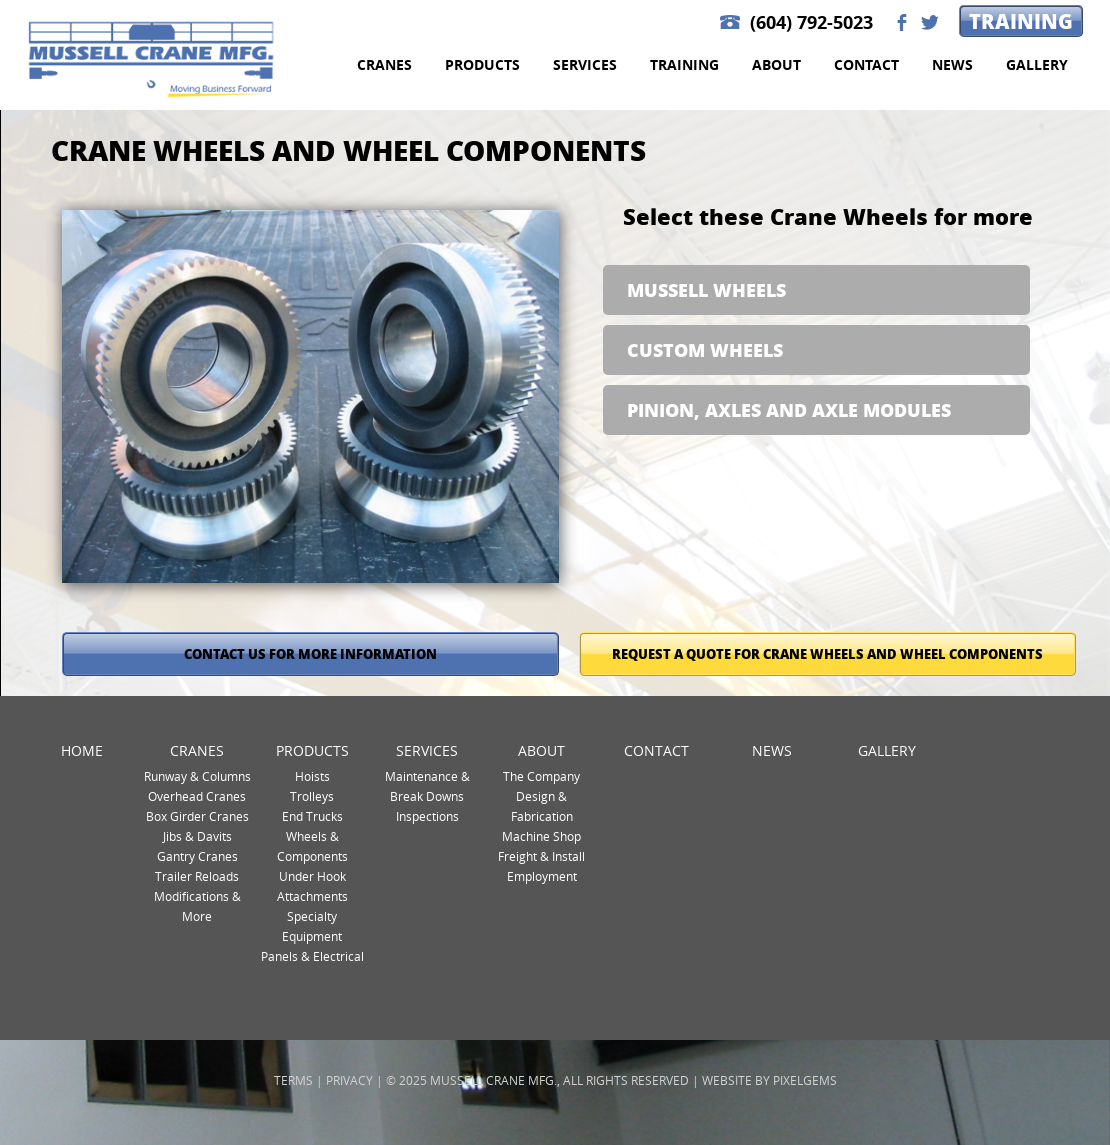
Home (82, 750)
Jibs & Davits (197, 836)
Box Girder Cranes (197, 816)
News (952, 64)
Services (585, 64)
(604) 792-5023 (811, 22)
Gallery (1037, 64)
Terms (293, 1080)
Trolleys (312, 796)
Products (482, 64)
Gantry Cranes (197, 856)
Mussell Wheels (706, 290)
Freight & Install (541, 856)
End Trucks (312, 816)
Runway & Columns (197, 776)
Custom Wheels (705, 350)
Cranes (384, 64)
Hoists (312, 776)
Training (1021, 21)
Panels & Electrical (312, 956)
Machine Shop (541, 836)
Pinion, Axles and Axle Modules (789, 410)
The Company (541, 776)
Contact (866, 64)
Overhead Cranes (197, 796)
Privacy (349, 1080)
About (776, 64)
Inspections (427, 816)
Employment (542, 876)
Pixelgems (805, 1080)
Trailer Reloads (197, 876)
